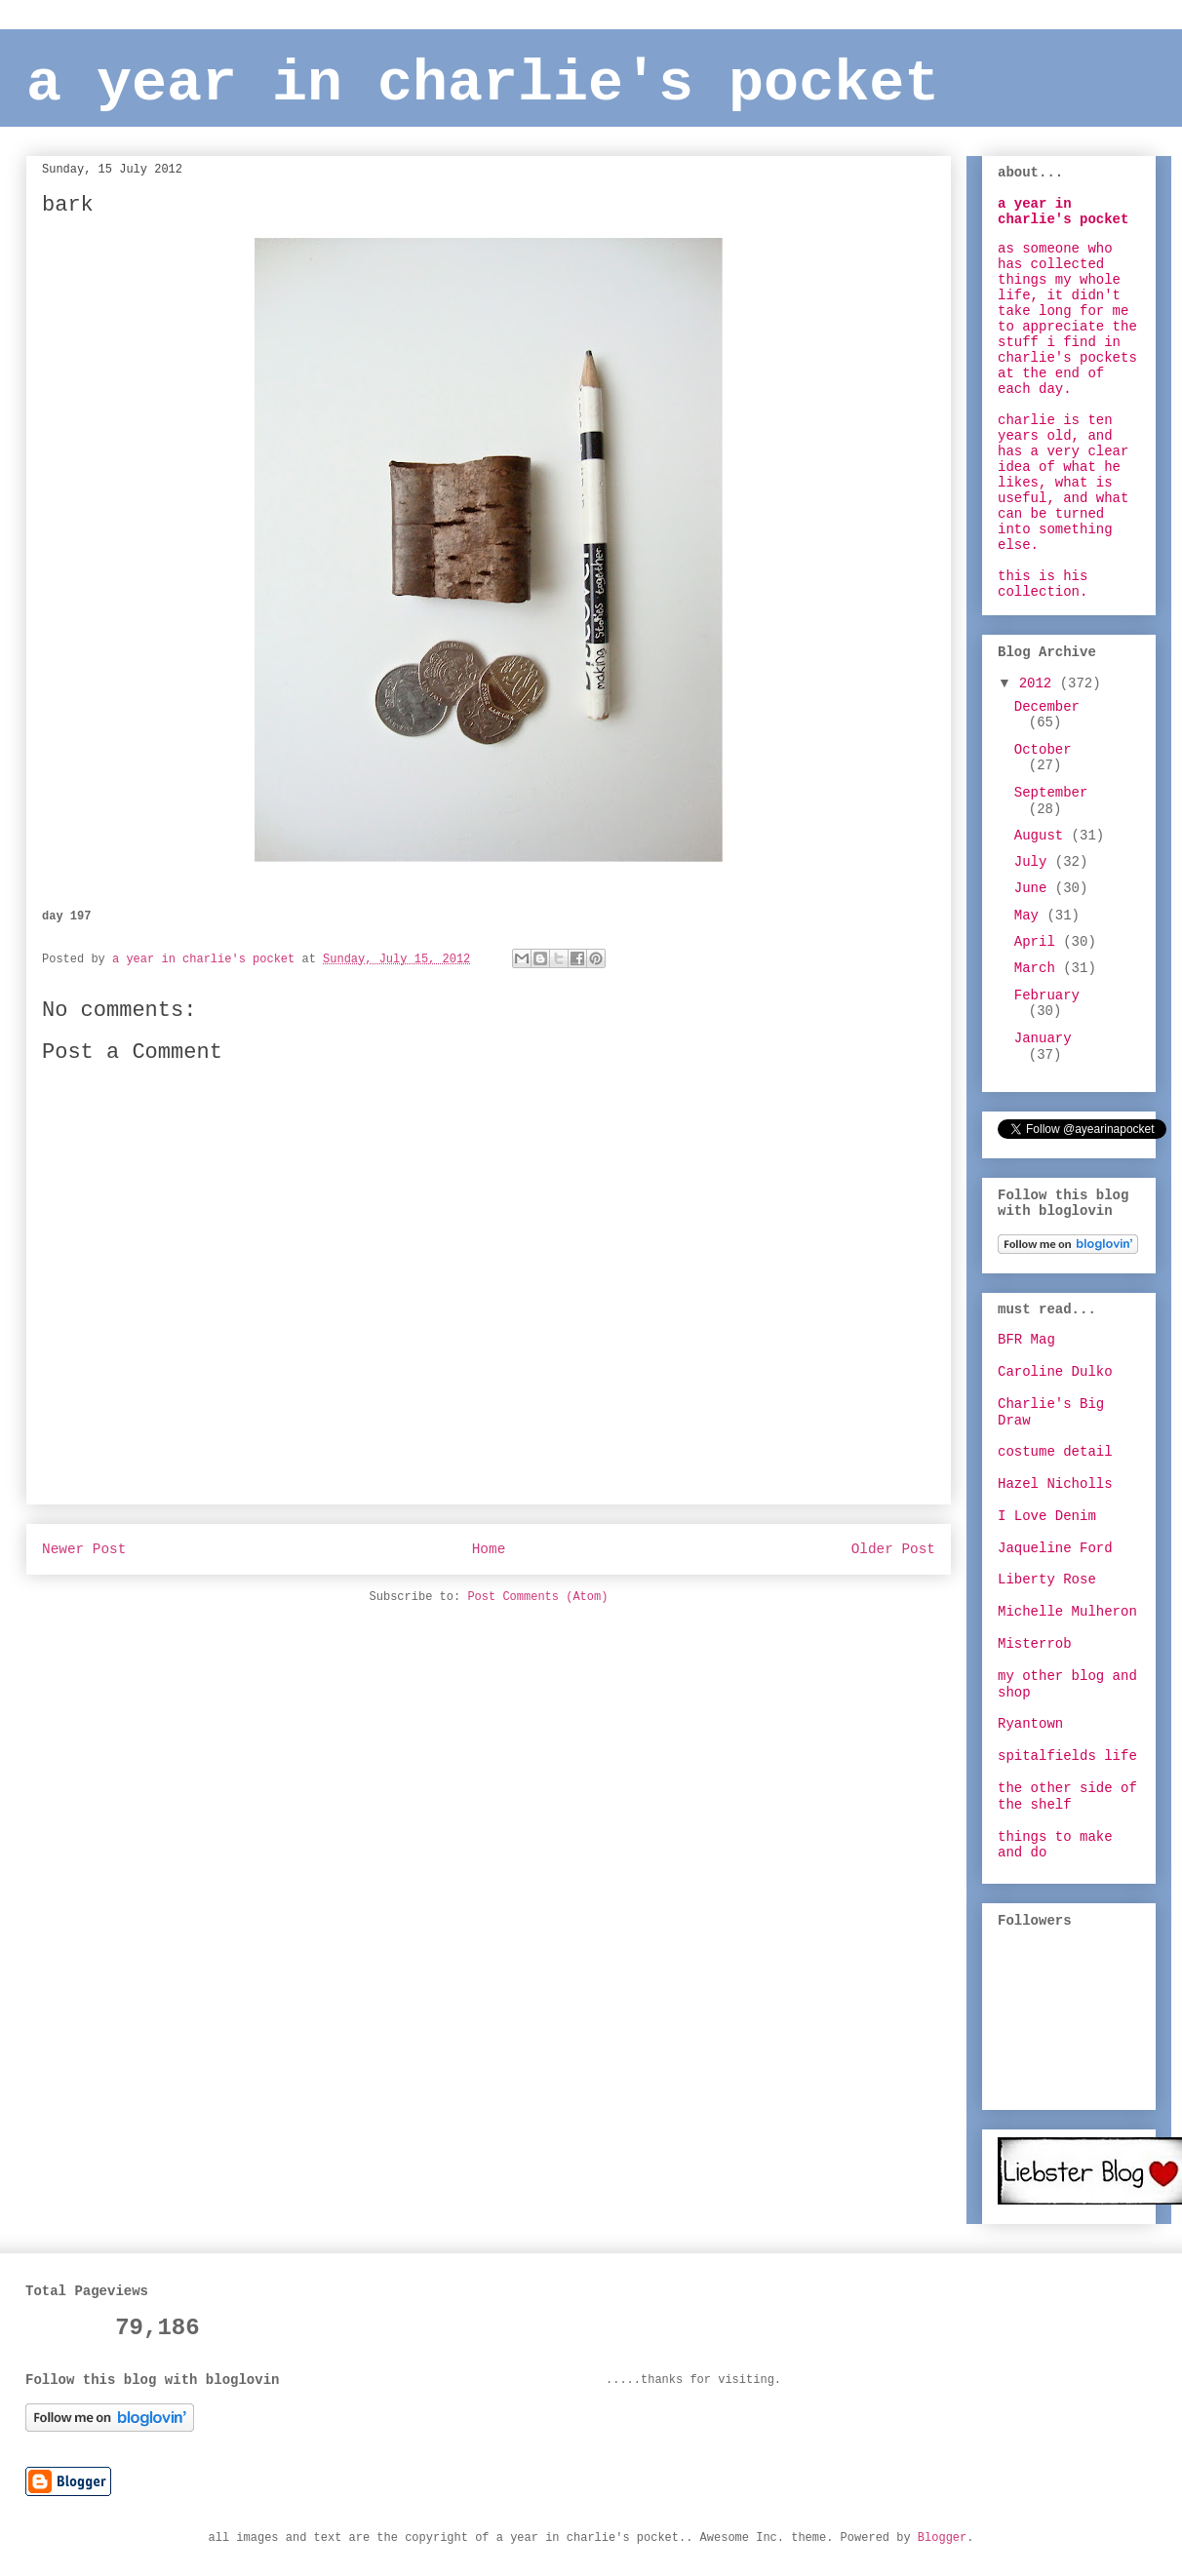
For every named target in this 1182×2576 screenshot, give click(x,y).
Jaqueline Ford (1055, 1548)
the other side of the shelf (1067, 1796)
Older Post (893, 1549)
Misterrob (1035, 1644)
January (1043, 1038)
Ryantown (1030, 1724)
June (1034, 888)
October (1043, 750)
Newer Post (84, 1549)
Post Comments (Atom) (537, 1597)
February (1047, 995)
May (1030, 915)
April (1038, 942)
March (1038, 968)
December (1047, 707)
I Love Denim (1047, 1516)
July (1034, 862)
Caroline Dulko (1055, 1372)
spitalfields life (1067, 1756)
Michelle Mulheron (1067, 1612)
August (1043, 835)
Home (489, 1549)
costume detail (1055, 1452)
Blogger (942, 2538)
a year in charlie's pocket (482, 84)
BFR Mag (1026, 1339)
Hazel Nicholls (1055, 1484)
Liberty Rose (1047, 1579)
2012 (1039, 683)
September (1051, 792)
